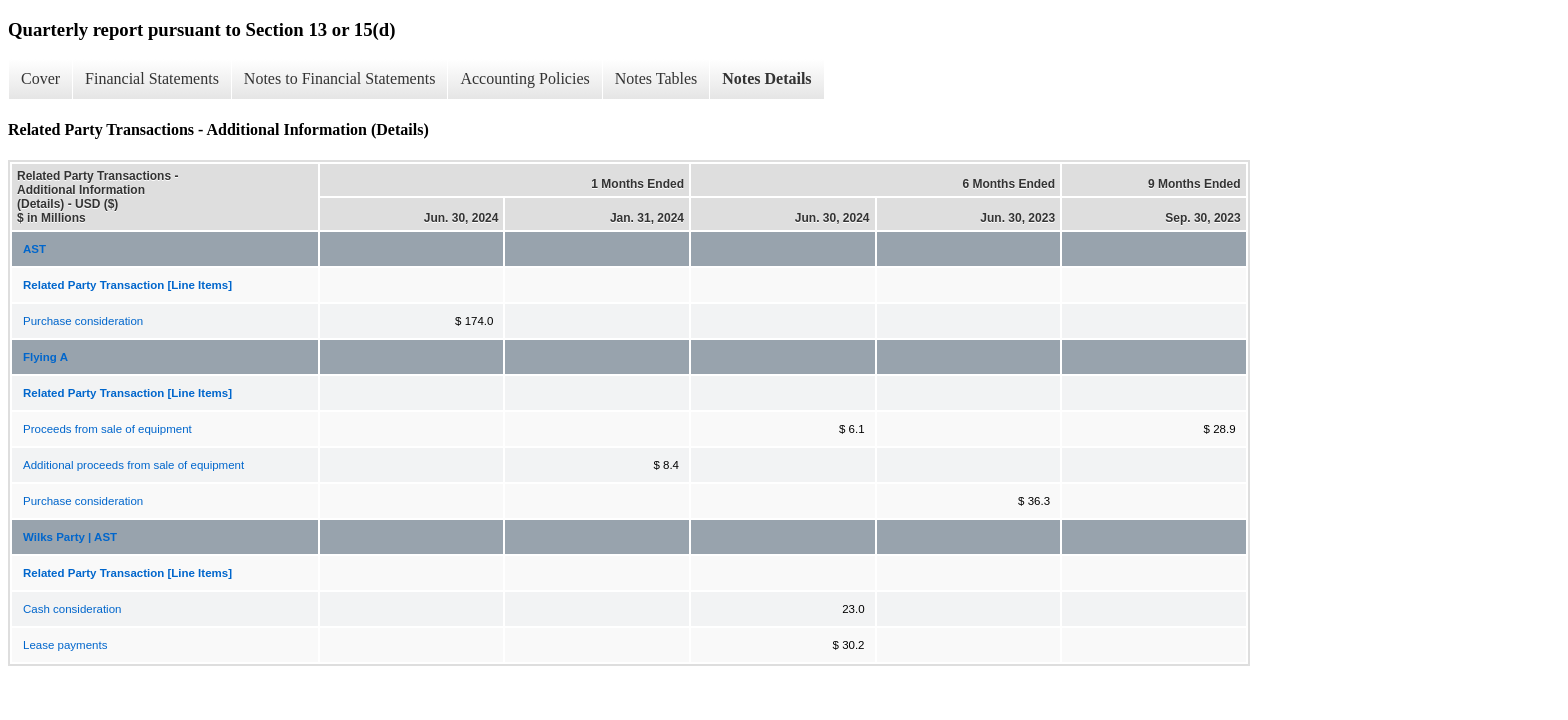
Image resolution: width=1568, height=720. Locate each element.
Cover (40, 78)
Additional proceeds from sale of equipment (133, 465)
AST (34, 249)
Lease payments (65, 645)
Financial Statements (152, 78)
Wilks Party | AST (70, 537)
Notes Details (766, 78)
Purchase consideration (83, 321)
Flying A (45, 357)
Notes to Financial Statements (340, 78)
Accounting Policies (524, 78)
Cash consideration (72, 609)
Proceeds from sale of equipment (107, 429)
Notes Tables (656, 78)
